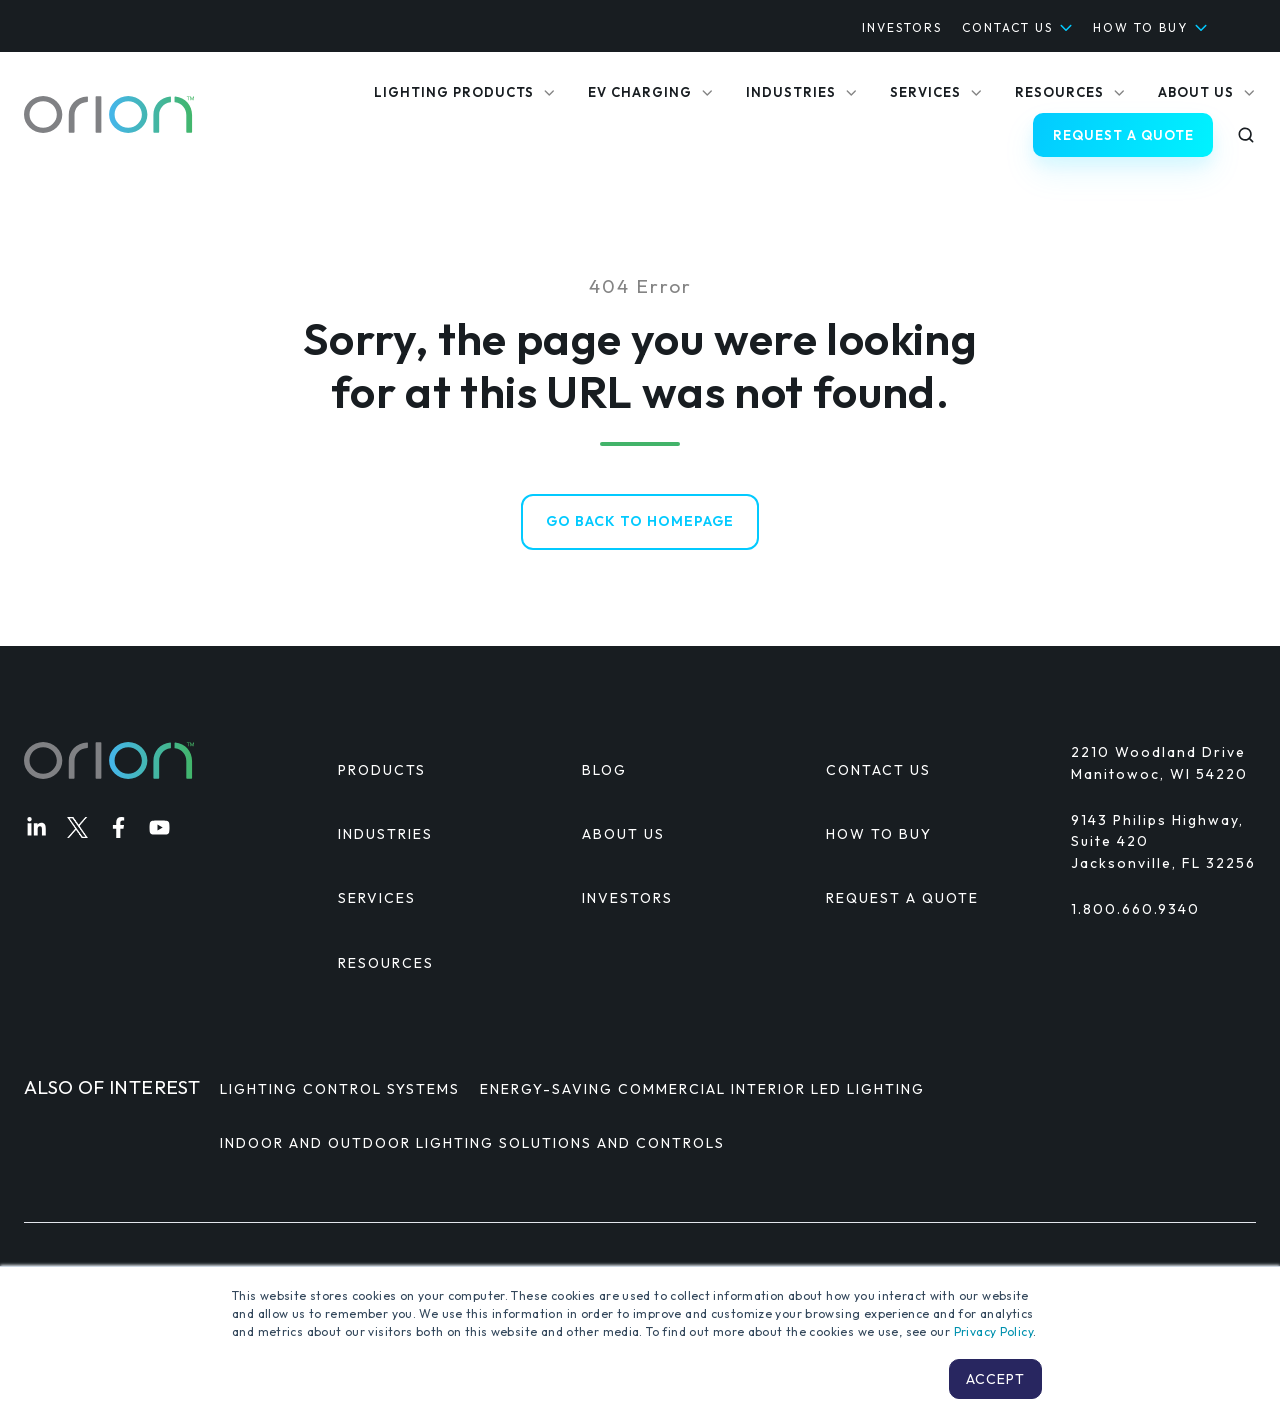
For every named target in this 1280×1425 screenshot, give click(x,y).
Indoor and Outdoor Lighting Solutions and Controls (472, 1143)
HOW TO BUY (1140, 27)
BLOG (604, 771)
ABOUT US (623, 835)
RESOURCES (386, 963)
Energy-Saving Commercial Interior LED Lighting (702, 1090)
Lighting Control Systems (340, 1090)
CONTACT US (1007, 27)
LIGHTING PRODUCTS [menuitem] (454, 92)
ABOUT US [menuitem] (1196, 92)
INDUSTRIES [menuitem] (791, 92)
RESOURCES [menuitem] (1059, 92)
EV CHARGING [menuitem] (640, 92)
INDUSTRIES (385, 835)
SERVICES (377, 899)
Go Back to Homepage (640, 522)
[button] (1246, 135)
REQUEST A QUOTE (1123, 135)
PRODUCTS (382, 771)
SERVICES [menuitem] (925, 92)
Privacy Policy (993, 1331)
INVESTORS (902, 27)
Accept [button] (995, 1379)
